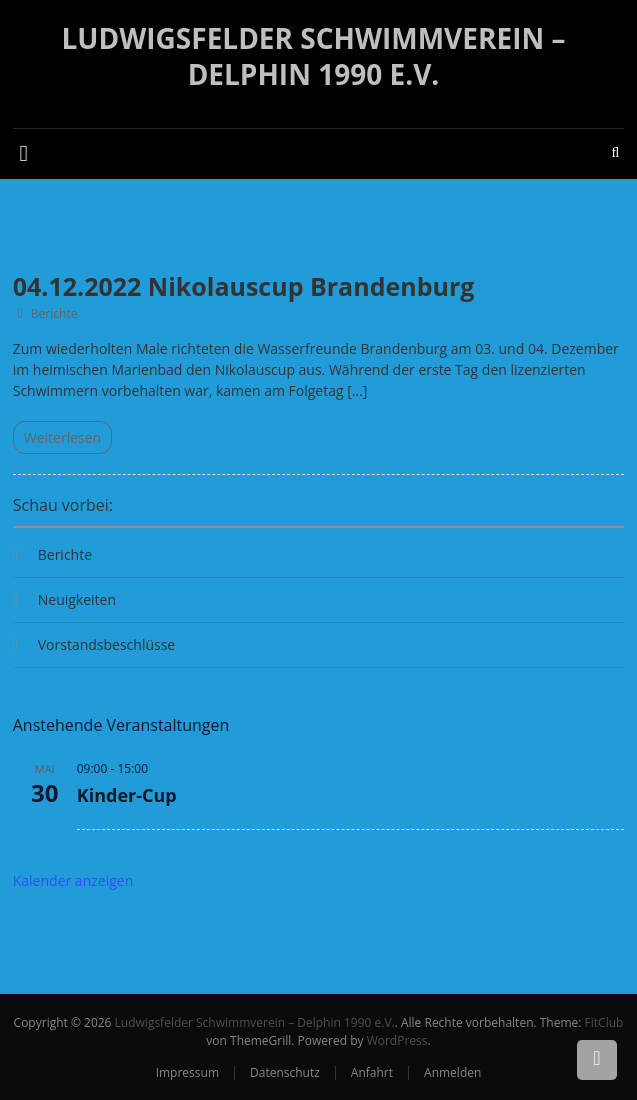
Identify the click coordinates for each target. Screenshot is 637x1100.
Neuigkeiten (77, 599)
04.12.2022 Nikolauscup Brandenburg (244, 286)
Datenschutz (285, 1072)
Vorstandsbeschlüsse (106, 644)
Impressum (187, 1072)
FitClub (604, 1022)
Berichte (54, 313)
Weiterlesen (62, 437)
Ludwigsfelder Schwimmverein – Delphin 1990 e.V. (314, 56)
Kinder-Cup (127, 795)
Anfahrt (372, 1072)
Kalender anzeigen (73, 880)
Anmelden (452, 1072)
